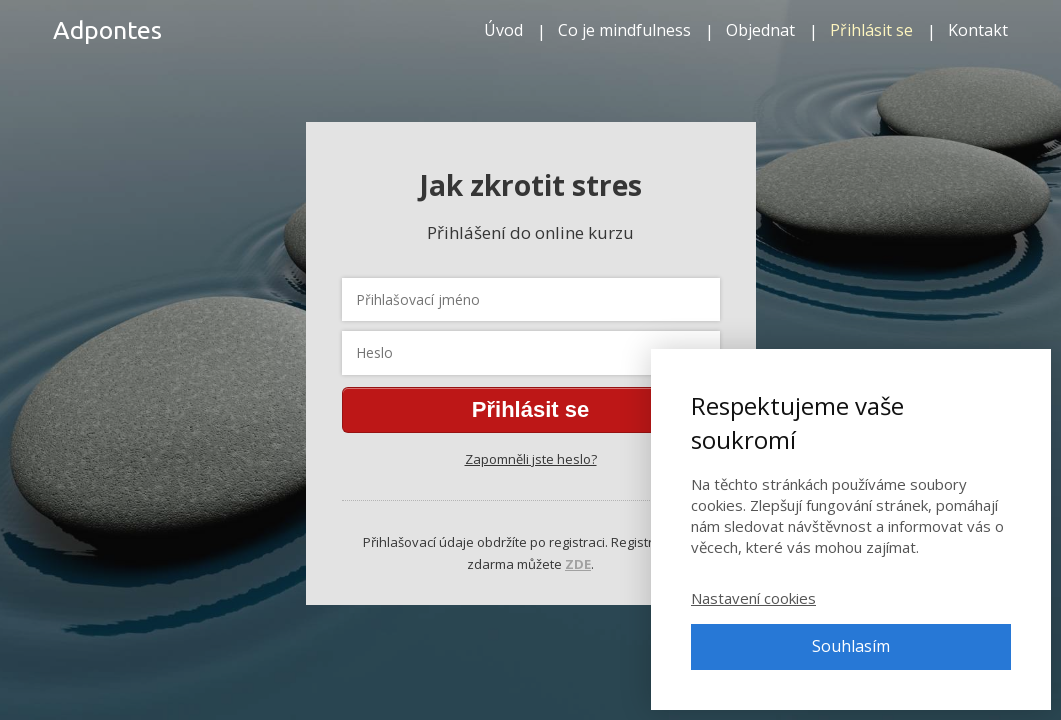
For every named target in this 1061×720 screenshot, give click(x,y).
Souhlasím (851, 646)
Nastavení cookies (753, 598)
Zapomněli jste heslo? (531, 459)
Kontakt (978, 30)
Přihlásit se (871, 30)
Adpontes (107, 30)
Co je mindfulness (624, 30)
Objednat (760, 30)
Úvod (503, 30)
